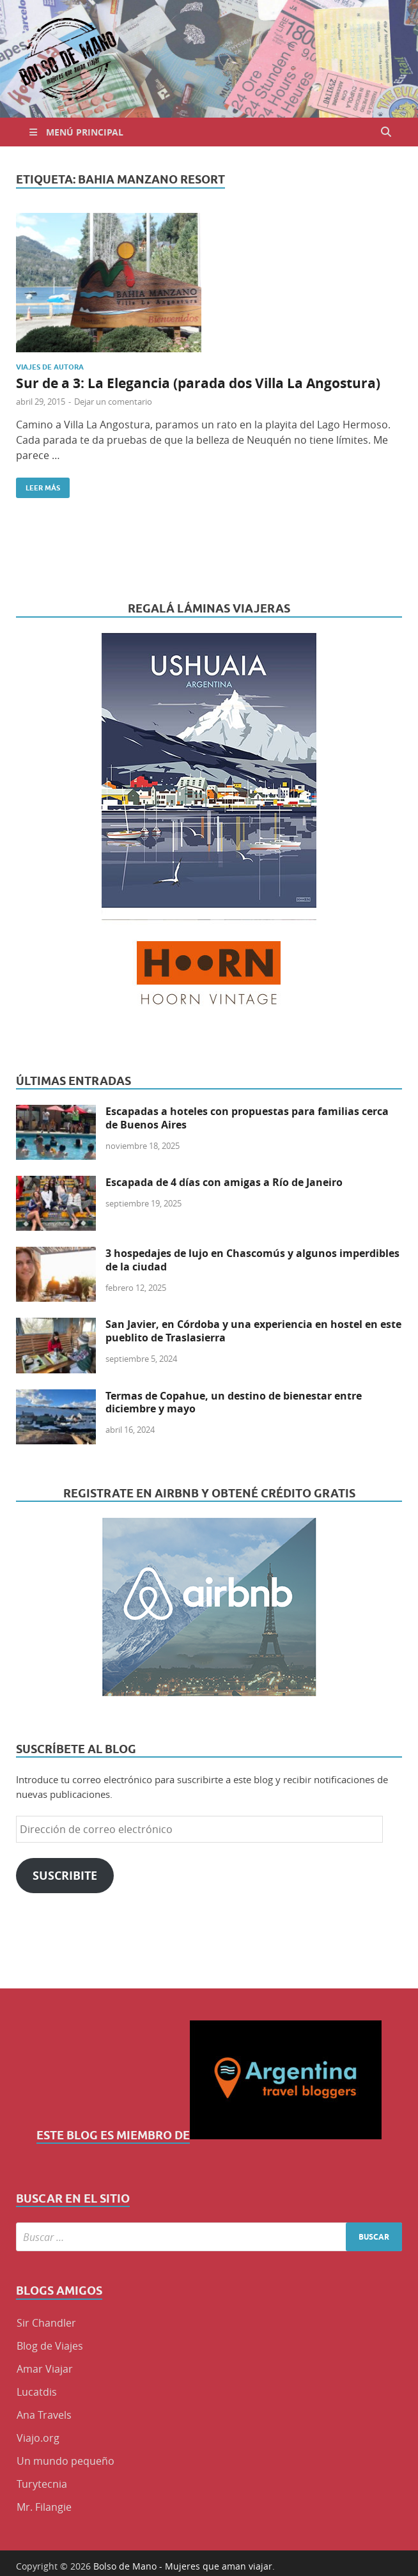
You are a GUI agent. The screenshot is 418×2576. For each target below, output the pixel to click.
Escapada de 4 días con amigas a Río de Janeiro (224, 1182)
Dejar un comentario (113, 401)
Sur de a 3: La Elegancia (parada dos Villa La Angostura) (198, 383)
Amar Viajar (45, 2369)
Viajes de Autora (50, 367)
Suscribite (65, 1876)
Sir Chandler (46, 2323)
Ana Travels (44, 2415)
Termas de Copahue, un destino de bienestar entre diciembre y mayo (233, 1402)
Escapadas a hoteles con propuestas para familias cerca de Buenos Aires (247, 1118)
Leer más (38, 485)
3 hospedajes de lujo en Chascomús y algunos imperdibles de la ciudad (252, 1260)
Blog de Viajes (50, 2346)
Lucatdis (37, 2392)
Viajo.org (38, 2438)
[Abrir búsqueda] (386, 132)
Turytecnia (42, 2484)
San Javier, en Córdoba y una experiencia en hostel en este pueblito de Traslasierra (253, 1331)
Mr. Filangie (44, 2507)
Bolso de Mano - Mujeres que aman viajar (182, 2566)
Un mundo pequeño (65, 2461)
